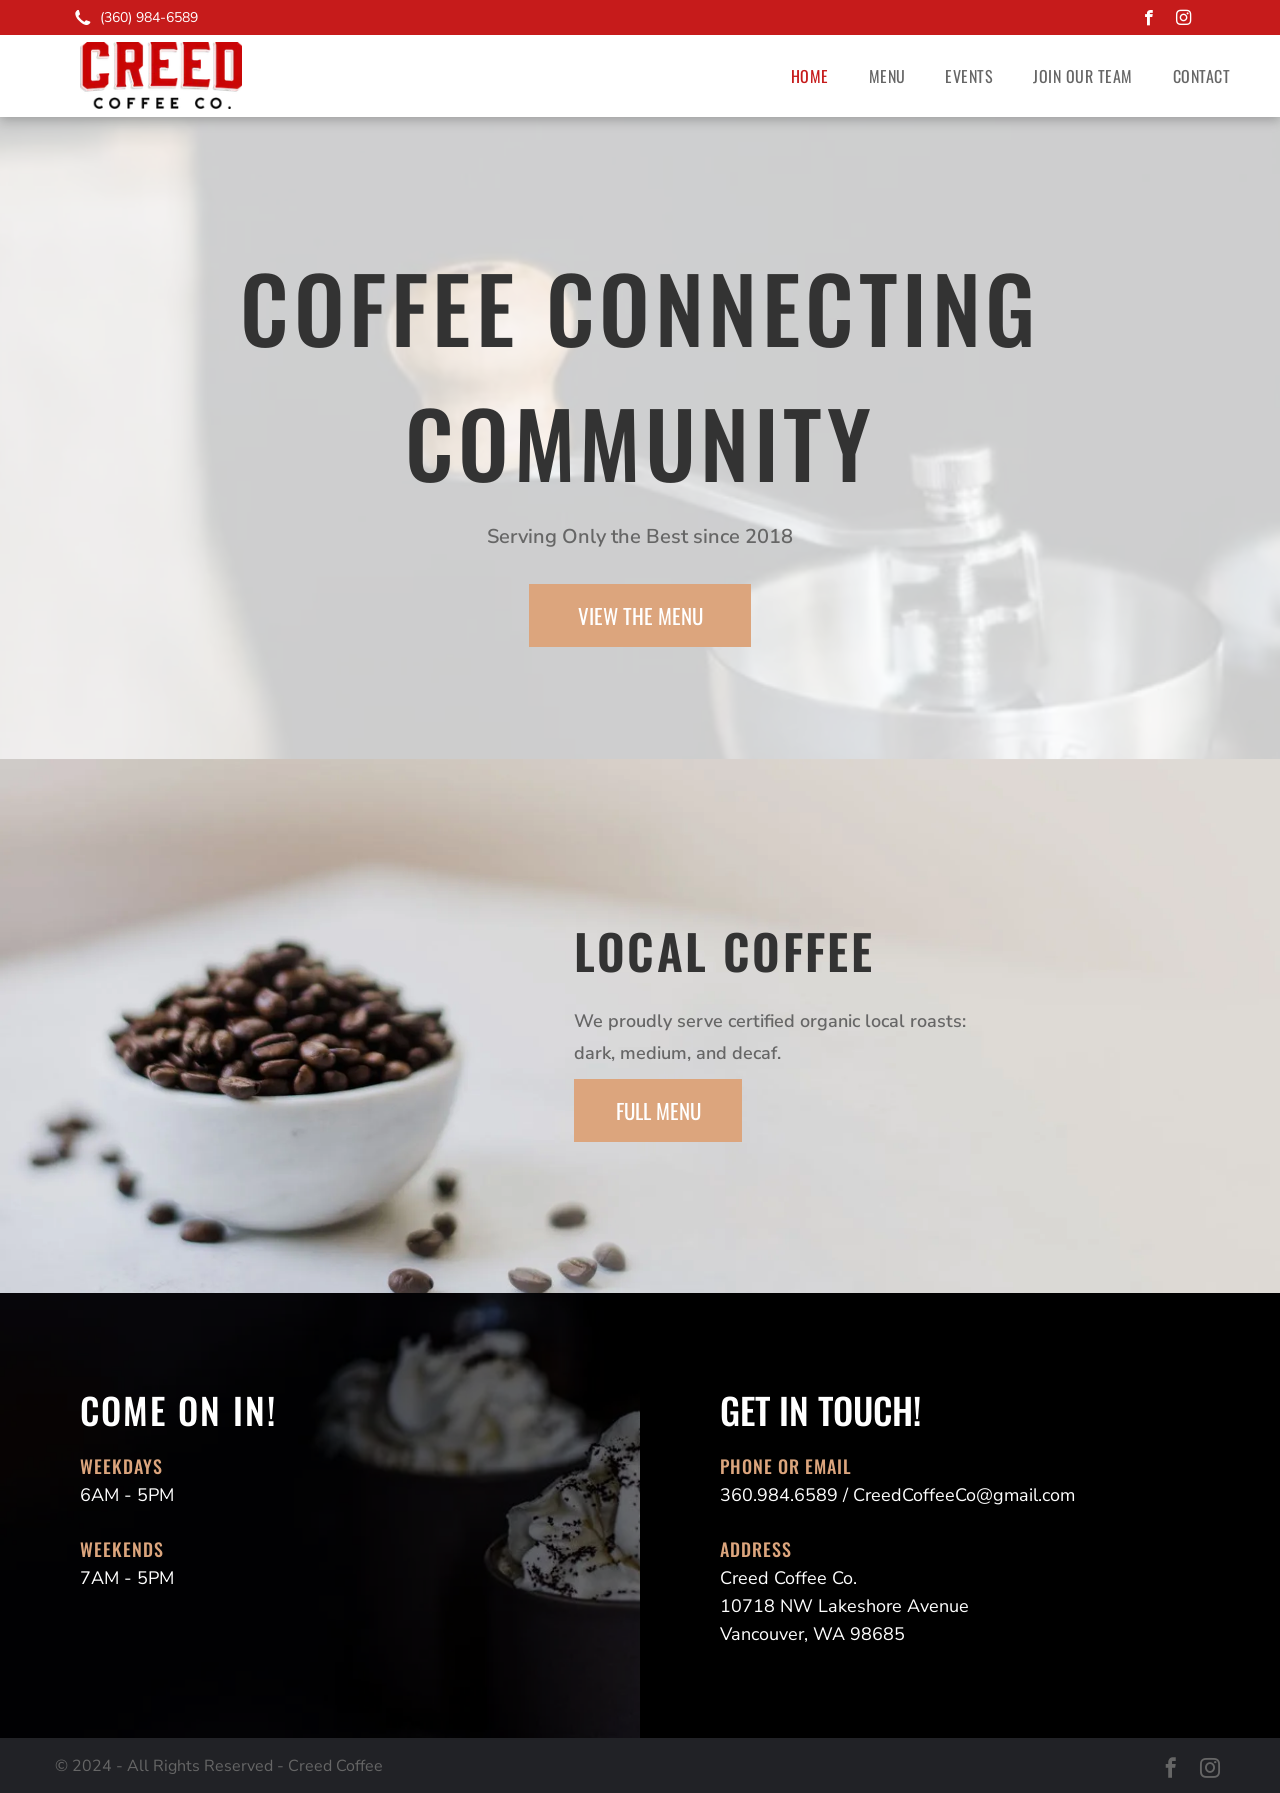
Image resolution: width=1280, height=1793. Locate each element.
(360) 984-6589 (149, 17)
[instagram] (1183, 20)
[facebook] (1148, 20)
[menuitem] (810, 76)
